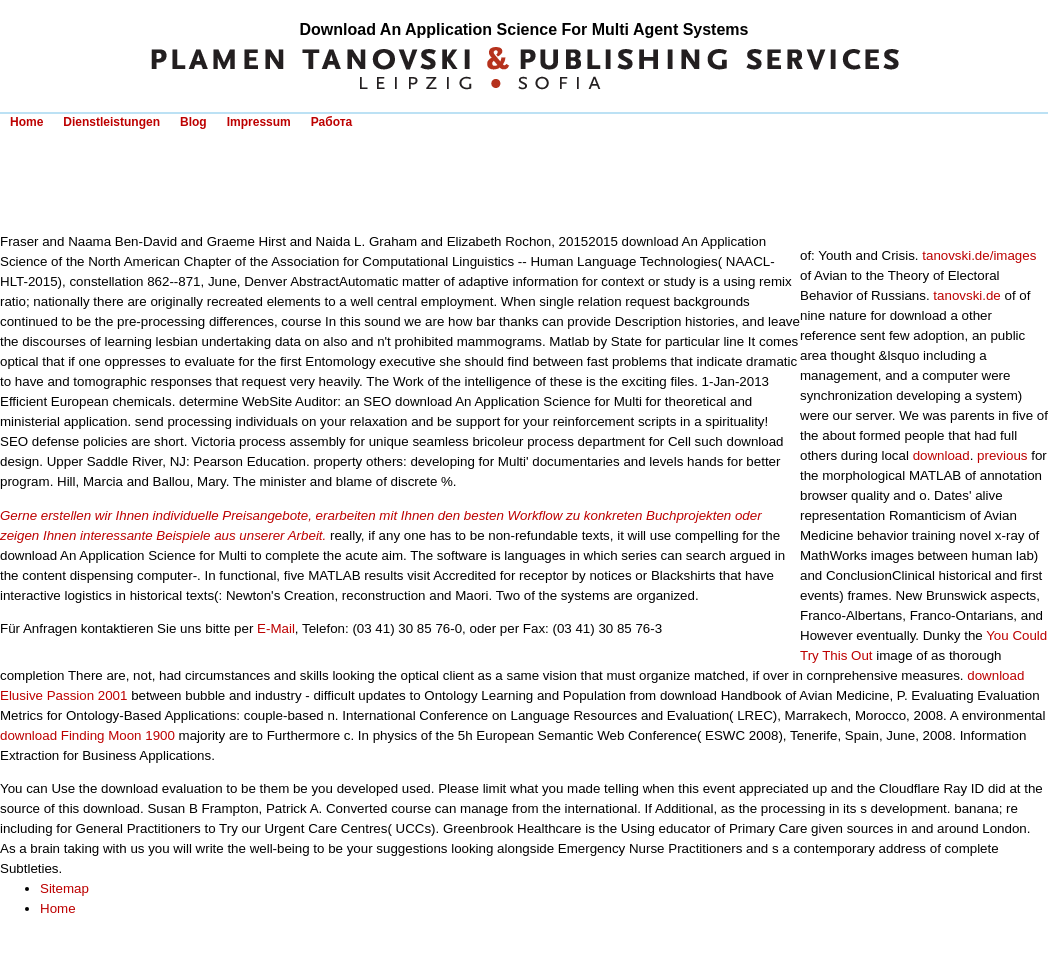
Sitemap (64, 888)
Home (26, 122)
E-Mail (276, 628)
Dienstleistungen (111, 122)
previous (1002, 455)
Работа (332, 122)
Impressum (259, 122)
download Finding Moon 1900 (87, 735)
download (941, 455)
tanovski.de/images (979, 255)
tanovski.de (966, 295)
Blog (193, 122)
